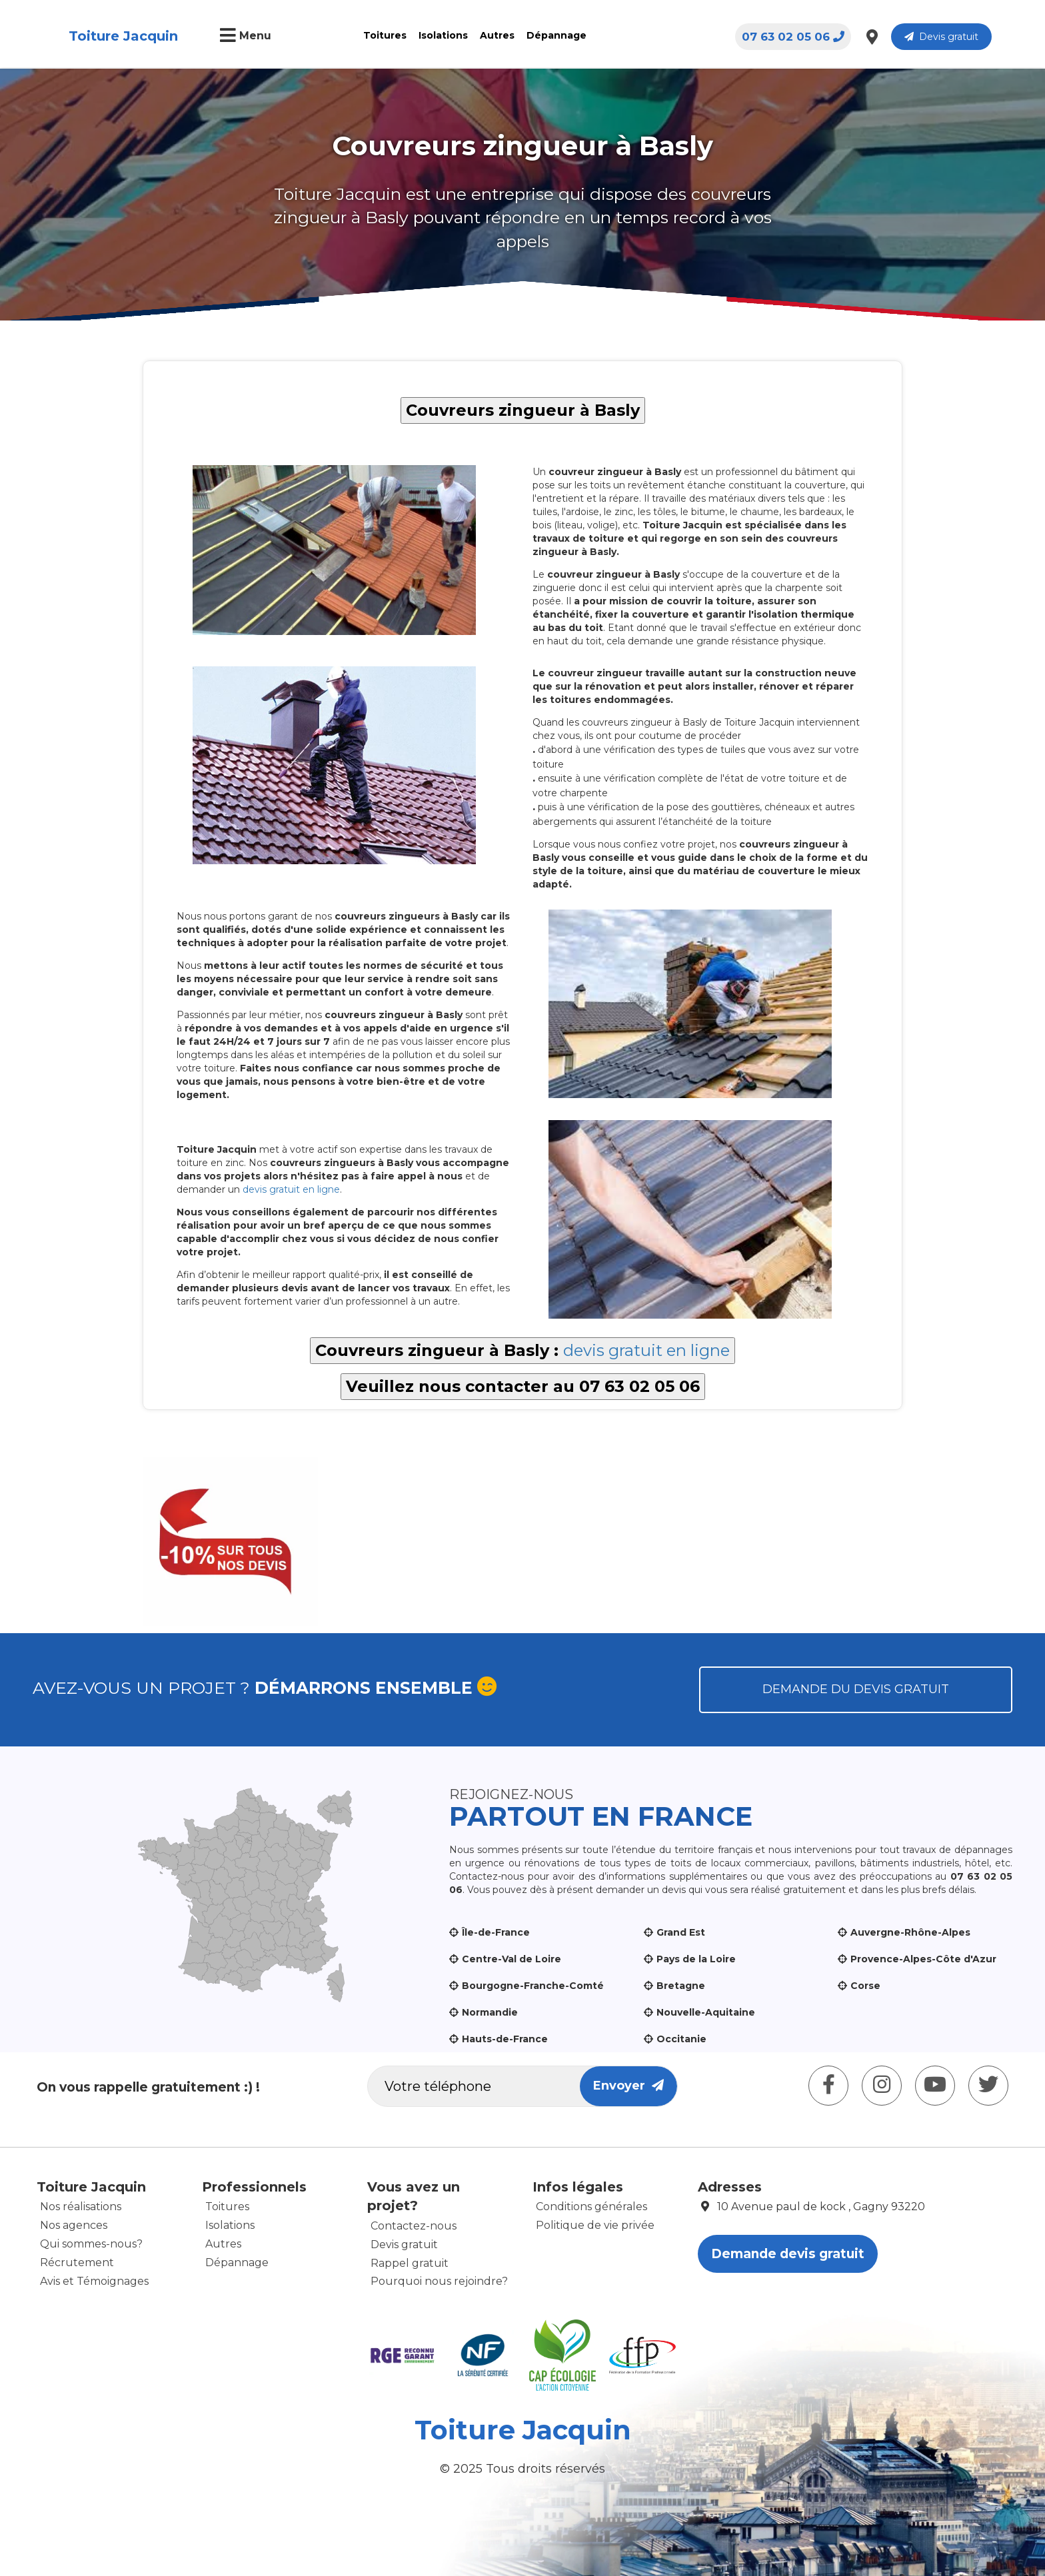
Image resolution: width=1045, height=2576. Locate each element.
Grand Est (680, 1932)
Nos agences (73, 2225)
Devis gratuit (941, 37)
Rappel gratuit (410, 2263)
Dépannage (556, 35)
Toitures (385, 35)
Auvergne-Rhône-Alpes (910, 1932)
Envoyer (628, 2085)
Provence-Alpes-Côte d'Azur (923, 1959)
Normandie (490, 2012)
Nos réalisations (80, 2206)
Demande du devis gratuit (855, 1689)
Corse (865, 1986)
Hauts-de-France (505, 2039)
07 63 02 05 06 (793, 36)
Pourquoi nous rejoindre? (439, 2281)
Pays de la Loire (696, 1959)
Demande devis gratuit (787, 2253)
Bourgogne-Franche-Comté (533, 1986)
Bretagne (680, 1986)
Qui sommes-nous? (91, 2244)
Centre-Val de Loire (511, 1959)
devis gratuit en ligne (291, 1189)
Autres (497, 35)
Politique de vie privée (595, 2225)
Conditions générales (591, 2206)
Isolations (443, 35)
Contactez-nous (414, 2226)
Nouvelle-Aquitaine (705, 2012)
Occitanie (681, 2039)
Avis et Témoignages (94, 2281)
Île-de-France (496, 1932)
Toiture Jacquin (123, 36)
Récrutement (77, 2262)
